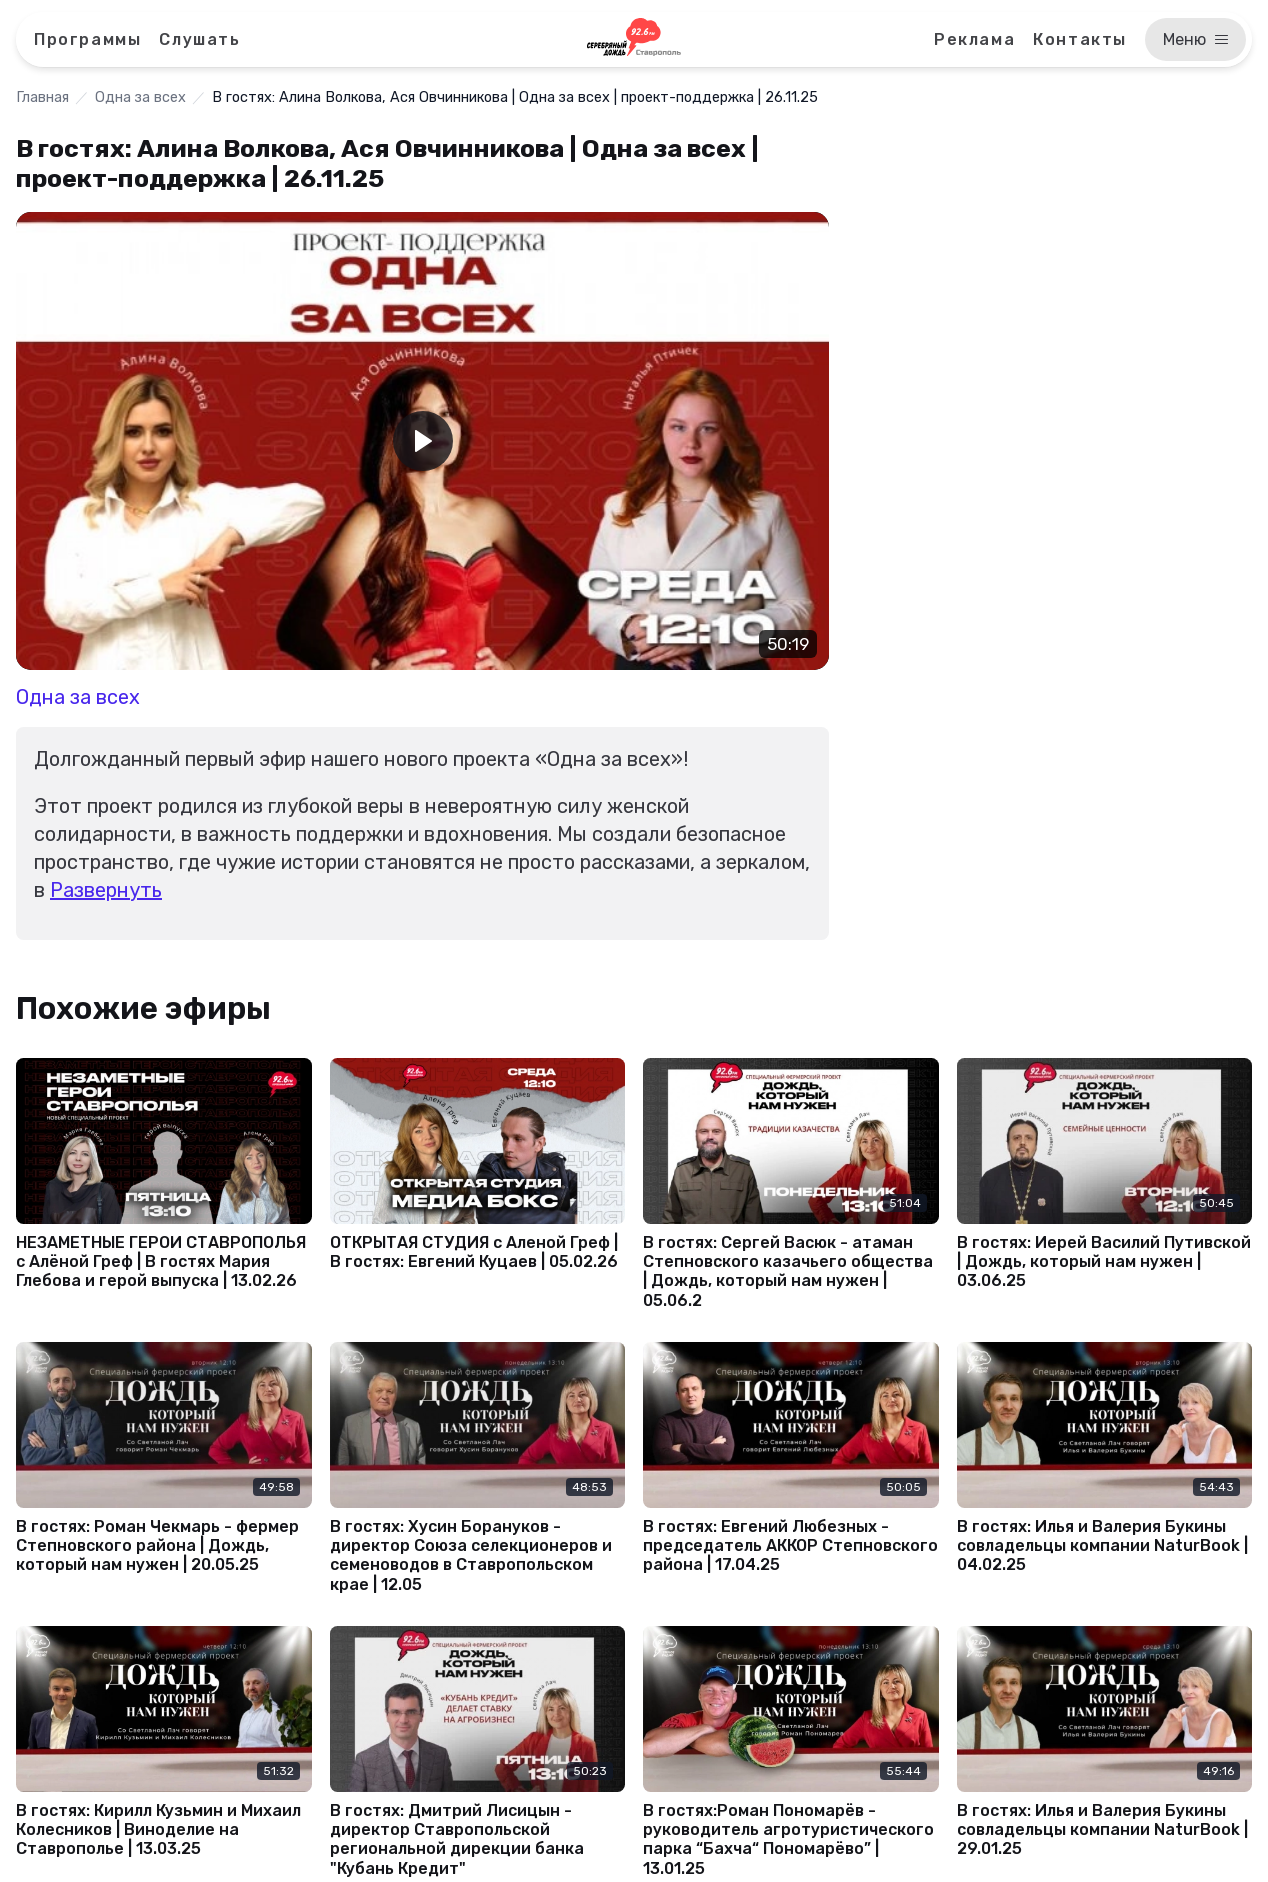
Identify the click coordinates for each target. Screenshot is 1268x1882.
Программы (87, 39)
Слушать (199, 39)
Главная (42, 97)
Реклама (974, 39)
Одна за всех (140, 97)
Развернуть (106, 890)
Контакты (1080, 39)
